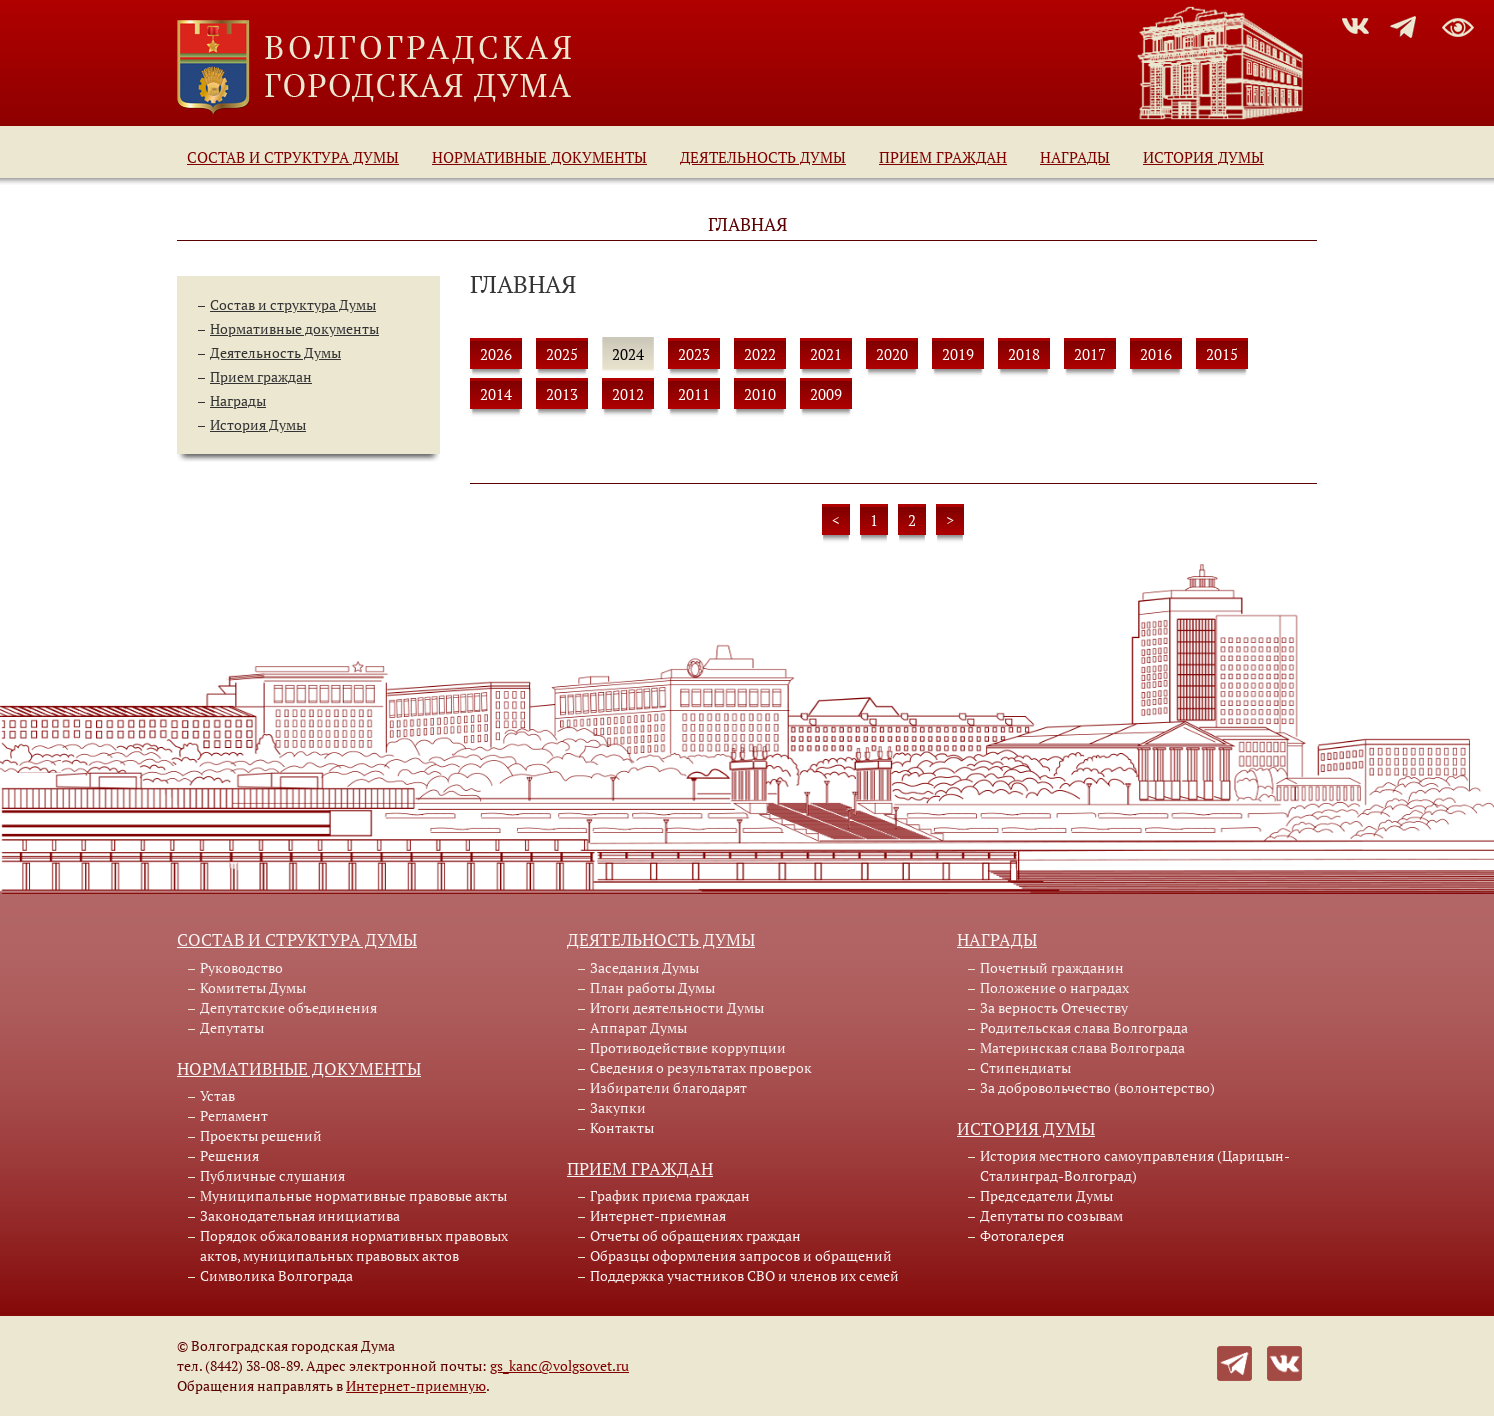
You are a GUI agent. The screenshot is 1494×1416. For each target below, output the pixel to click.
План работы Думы (652, 987)
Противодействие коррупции (688, 1047)
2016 (1156, 354)
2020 (892, 354)
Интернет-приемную (416, 1385)
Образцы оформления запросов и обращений (741, 1255)
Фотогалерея (1022, 1235)
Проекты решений (261, 1135)
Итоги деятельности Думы (677, 1007)
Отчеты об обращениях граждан (695, 1235)
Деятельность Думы (763, 157)
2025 (562, 354)
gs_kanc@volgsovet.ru (559, 1365)
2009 (826, 394)
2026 (496, 354)
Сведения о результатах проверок (701, 1067)
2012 (628, 394)
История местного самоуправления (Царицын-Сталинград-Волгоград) (1135, 1165)
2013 (562, 394)
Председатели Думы (1046, 1195)
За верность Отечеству (1054, 1007)
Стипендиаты (1025, 1067)
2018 (1024, 354)
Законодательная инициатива (300, 1215)
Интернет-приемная (658, 1215)
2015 (1222, 354)
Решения (229, 1155)
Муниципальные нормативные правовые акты (353, 1195)
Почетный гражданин (1052, 967)
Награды (1075, 157)
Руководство (241, 967)
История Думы (1203, 157)
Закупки (618, 1107)
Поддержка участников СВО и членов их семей (744, 1275)
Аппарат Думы (638, 1027)
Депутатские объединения (288, 1007)
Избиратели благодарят (668, 1087)
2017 (1090, 354)
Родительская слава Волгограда (1084, 1027)
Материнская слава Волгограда (1082, 1047)
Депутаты (232, 1027)
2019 (958, 354)
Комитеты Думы (253, 987)
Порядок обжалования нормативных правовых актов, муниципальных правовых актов (354, 1245)
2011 (694, 394)
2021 (826, 354)
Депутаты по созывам (1051, 1215)
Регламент (234, 1115)
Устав (217, 1095)
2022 (760, 354)
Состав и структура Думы (293, 157)
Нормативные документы (539, 157)
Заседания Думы (644, 967)
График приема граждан (670, 1195)
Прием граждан (943, 157)
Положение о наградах (1054, 987)
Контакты (622, 1127)
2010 (760, 394)
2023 (694, 354)
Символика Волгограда (276, 1275)
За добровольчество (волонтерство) (1097, 1087)
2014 (496, 394)
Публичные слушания (272, 1175)
